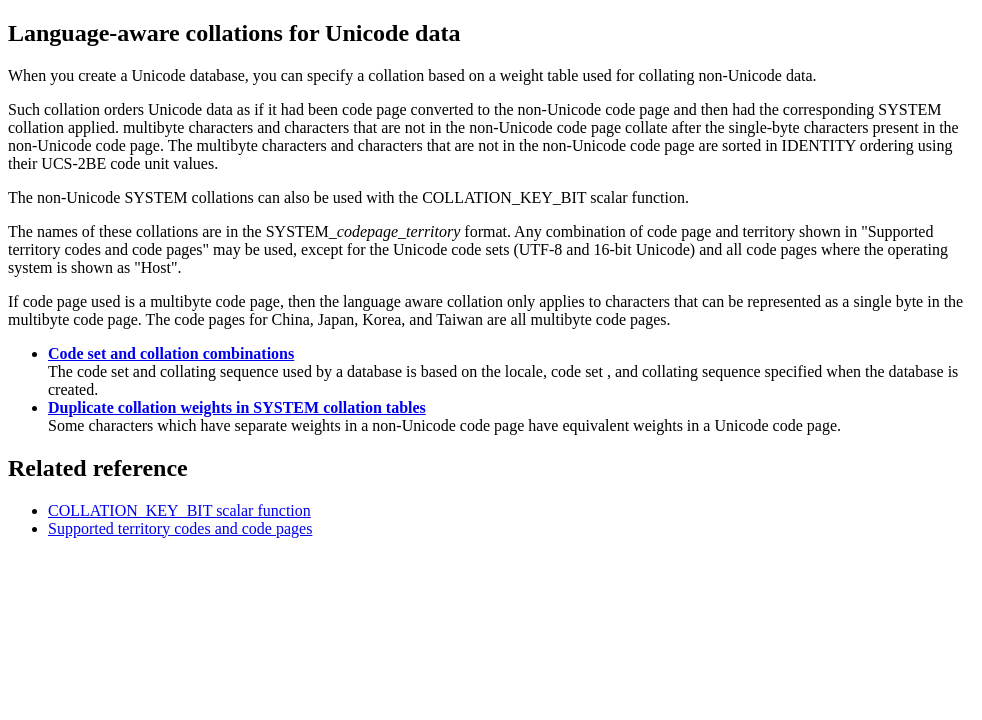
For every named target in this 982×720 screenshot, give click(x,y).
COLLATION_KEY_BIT (179, 510)
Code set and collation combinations (171, 353)
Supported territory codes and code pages (180, 528)
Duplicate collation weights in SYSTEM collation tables (237, 407)
